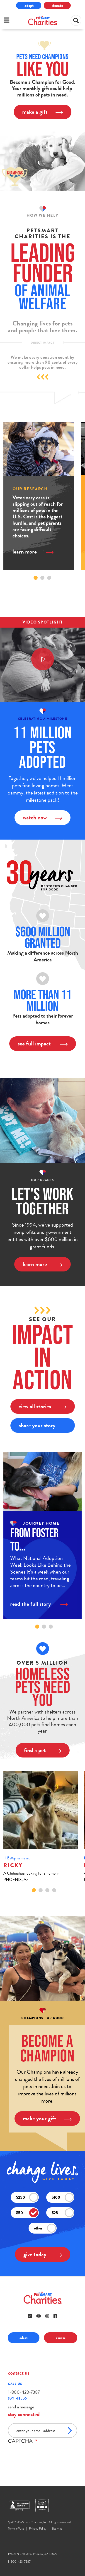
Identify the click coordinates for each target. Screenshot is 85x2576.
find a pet (42, 1750)
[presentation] (42, 2453)
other (45, 2228)
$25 (63, 2213)
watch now (42, 817)
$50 (27, 2213)
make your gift (47, 2118)
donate (57, 5)
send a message (21, 2406)
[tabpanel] (38, 496)
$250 (27, 2197)
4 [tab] (54, 1890)
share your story (37, 1425)
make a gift (42, 112)
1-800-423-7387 (24, 2392)
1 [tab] (36, 578)
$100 (63, 2197)
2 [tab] (42, 578)
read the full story (39, 1604)
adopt (29, 5)
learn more (32, 552)
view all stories (42, 1406)
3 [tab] (49, 578)
